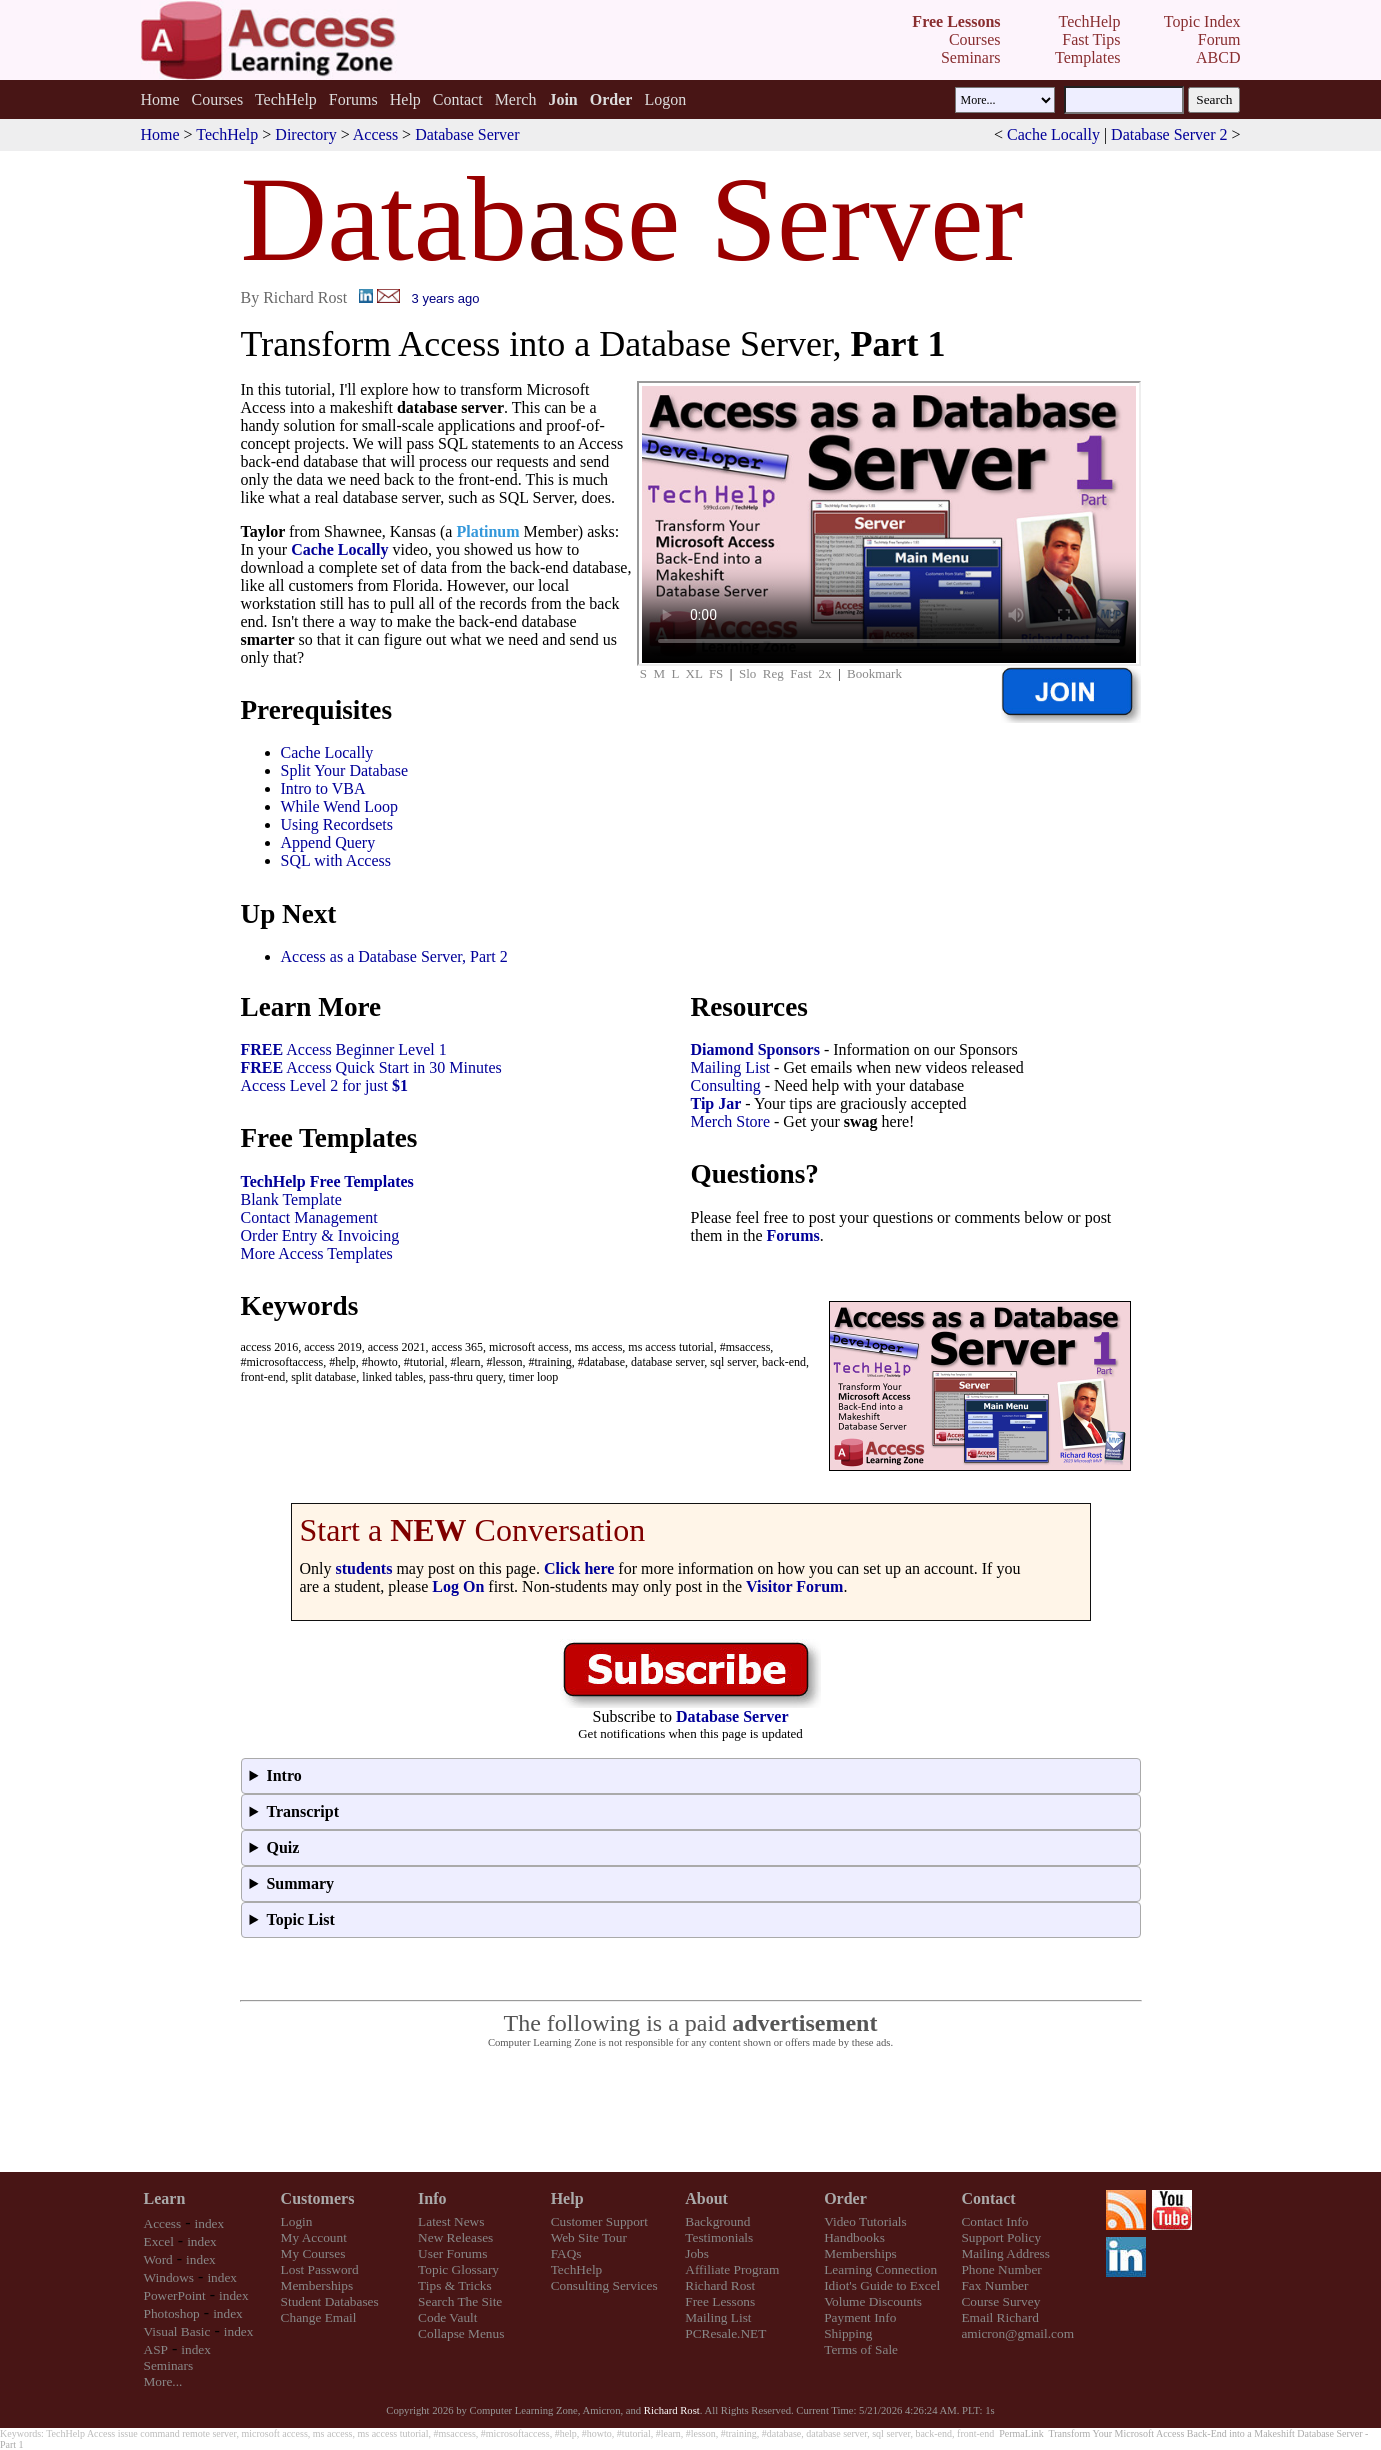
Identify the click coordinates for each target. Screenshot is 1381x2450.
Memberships (317, 2285)
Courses (218, 99)
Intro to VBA (323, 788)
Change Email (319, 2317)
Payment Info (860, 2317)
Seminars (169, 2365)
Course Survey (1000, 2301)
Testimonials (719, 2237)
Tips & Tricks (455, 2285)
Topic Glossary (458, 2269)
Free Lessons (720, 2301)
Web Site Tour (589, 2237)
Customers (318, 2198)
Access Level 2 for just (325, 1085)
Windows (169, 2277)
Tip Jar (716, 1103)
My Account (314, 2237)
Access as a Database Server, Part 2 (394, 956)
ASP (156, 2349)
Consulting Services (604, 2285)
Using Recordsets (337, 824)
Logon (665, 99)
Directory (305, 134)
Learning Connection (880, 2269)
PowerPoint (175, 2295)
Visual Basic (177, 2331)
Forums (353, 99)
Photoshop (172, 2313)
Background (717, 2221)
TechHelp (286, 99)
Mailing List (731, 1067)
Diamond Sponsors (755, 1049)
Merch (516, 99)
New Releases (455, 2237)
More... (163, 2381)
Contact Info (994, 2221)
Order (845, 2198)
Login (297, 2221)
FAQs (566, 2253)
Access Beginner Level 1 (344, 1049)
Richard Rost (720, 2285)
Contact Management (309, 1217)
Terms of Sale (861, 2349)
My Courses (313, 2253)
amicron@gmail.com (1017, 2333)
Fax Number (994, 2285)
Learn (165, 2198)
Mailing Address (1005, 2253)
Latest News (451, 2221)
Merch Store (731, 1121)
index (210, 2223)
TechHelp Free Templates (327, 1181)
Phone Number (1001, 2269)
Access (375, 134)
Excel (159, 2241)
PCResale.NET (725, 2333)
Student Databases (330, 2301)
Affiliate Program (732, 2269)
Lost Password (320, 2269)
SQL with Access (336, 860)
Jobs (697, 2253)
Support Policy (1001, 2237)
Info (432, 2198)
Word (158, 2259)
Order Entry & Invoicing (320, 1235)
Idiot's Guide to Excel (882, 2285)
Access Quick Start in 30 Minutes (371, 1067)
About (706, 2198)
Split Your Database (345, 770)
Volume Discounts (873, 2301)
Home (159, 99)
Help (405, 99)
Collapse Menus (461, 2333)
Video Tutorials (865, 2221)
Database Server (467, 134)
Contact (458, 99)
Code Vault (447, 2317)
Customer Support (599, 2221)
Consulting (726, 1085)
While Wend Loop (340, 806)
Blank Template (291, 1199)
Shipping (848, 2333)
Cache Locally (1053, 134)
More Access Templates (317, 1253)
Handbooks (854, 2237)
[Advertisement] (691, 2111)
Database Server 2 (1169, 134)
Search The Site (460, 2301)
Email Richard (999, 2317)
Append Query (328, 842)
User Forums (452, 2253)
